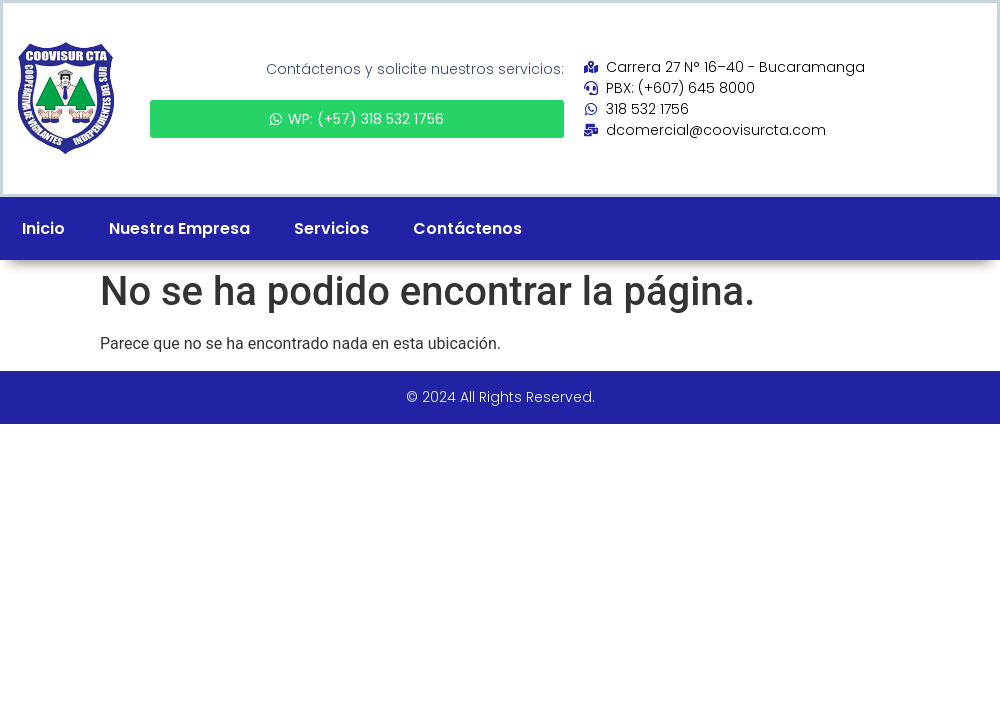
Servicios (331, 228)
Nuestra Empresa (179, 228)
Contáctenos (467, 228)
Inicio (43, 228)
